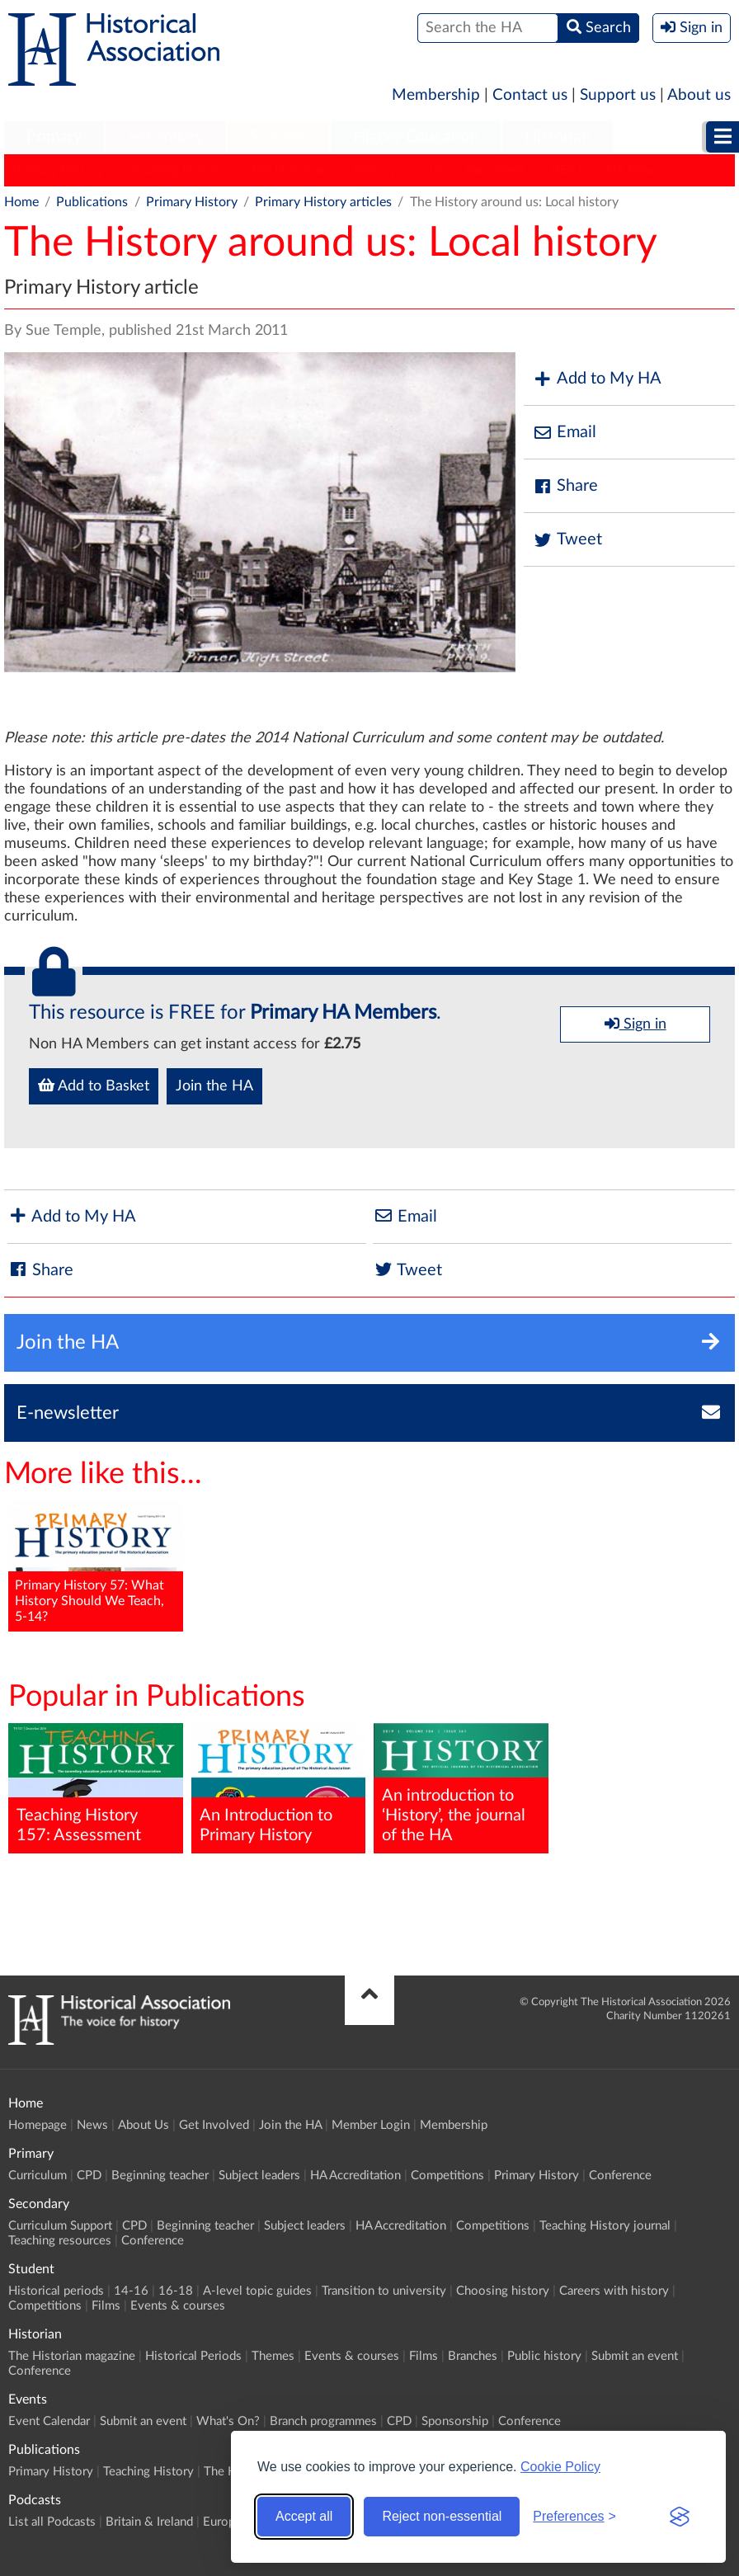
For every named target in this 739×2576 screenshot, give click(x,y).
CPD (89, 2175)
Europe (222, 2522)
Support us (618, 95)
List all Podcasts (52, 2522)
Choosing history (502, 2291)
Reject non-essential (441, 2516)
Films (106, 2306)
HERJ (565, 170)
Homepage (37, 2125)
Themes (273, 2356)
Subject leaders (259, 2175)
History (374, 170)
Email (564, 432)
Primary (54, 137)
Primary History (58, 170)
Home (21, 202)
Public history (544, 2356)
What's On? (228, 2421)
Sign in (635, 1023)
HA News (633, 170)
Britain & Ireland (149, 2522)
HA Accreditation (355, 2175)
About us (699, 95)
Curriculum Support (60, 2226)
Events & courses (177, 2306)
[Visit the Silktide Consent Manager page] (679, 2516)
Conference (620, 2175)
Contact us (529, 95)
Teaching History (177, 170)
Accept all (303, 2516)
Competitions (447, 2175)
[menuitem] (54, 137)
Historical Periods (193, 2356)
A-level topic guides (257, 2291)
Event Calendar (49, 2421)
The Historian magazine (71, 2356)
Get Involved (214, 2125)
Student (278, 137)
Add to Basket (93, 1085)
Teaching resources (59, 2241)
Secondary (166, 137)
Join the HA (214, 1086)
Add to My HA (596, 379)
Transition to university (384, 2291)
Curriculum (37, 2175)
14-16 (131, 2291)
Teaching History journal (605, 2226)
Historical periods (56, 2291)
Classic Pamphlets (473, 170)
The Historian (289, 170)
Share (565, 486)
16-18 (175, 2291)
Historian (558, 137)
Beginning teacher (160, 2175)
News (92, 2125)
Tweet (567, 540)
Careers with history (614, 2291)
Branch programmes (323, 2421)
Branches (472, 2356)
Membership (436, 95)
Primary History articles (323, 202)
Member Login (371, 2125)
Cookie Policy (560, 2467)
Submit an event (634, 2356)
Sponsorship (454, 2421)
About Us (143, 2125)
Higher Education (415, 137)
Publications (92, 202)
